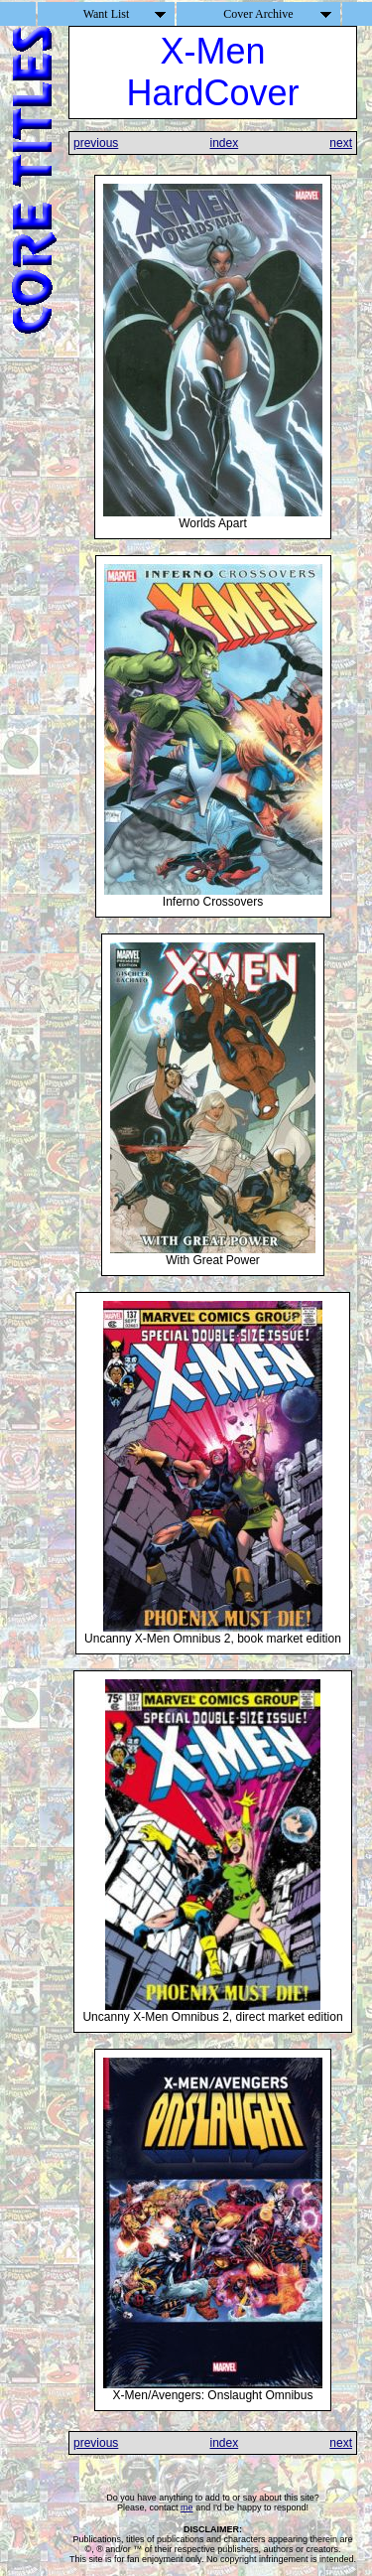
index (223, 143)
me (187, 2507)
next (340, 143)
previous (95, 143)
